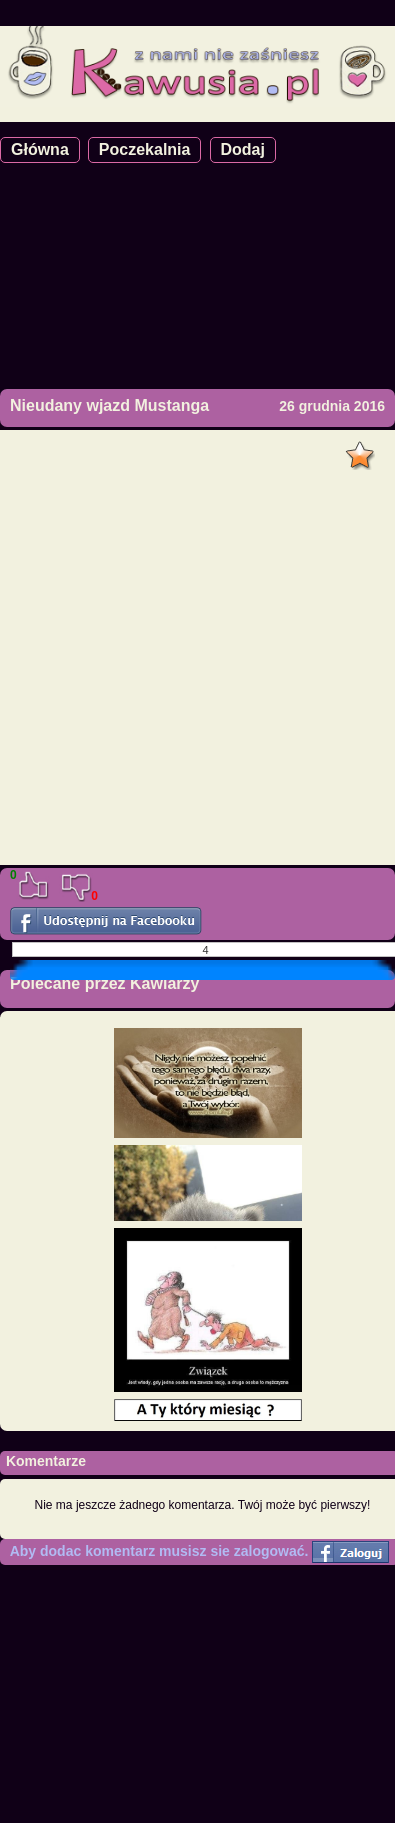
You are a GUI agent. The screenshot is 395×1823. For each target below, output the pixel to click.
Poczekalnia (145, 149)
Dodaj (243, 149)
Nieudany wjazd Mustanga (109, 405)
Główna (40, 149)
